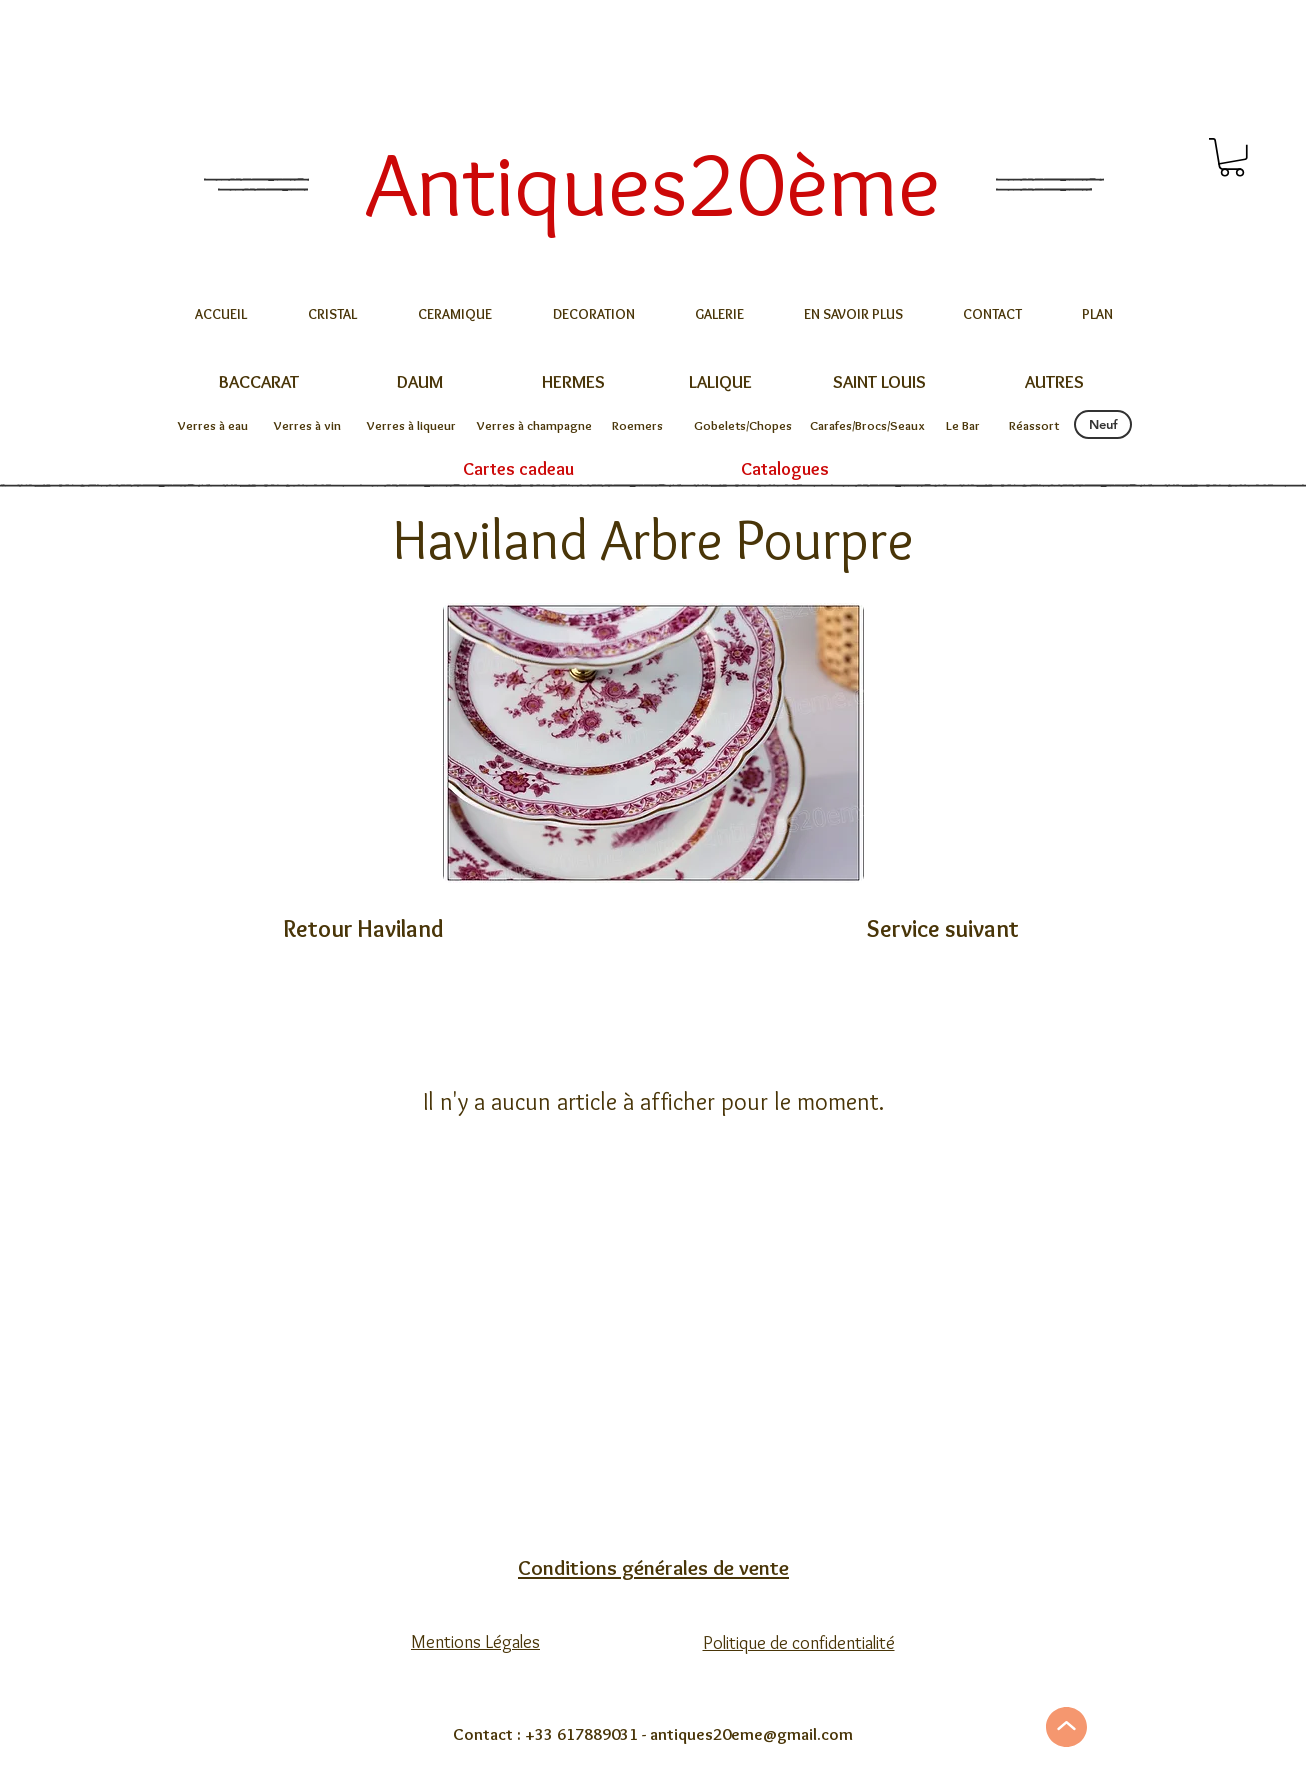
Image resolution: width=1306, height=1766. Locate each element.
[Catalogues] (785, 470)
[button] (1232, 157)
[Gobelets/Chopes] (743, 425)
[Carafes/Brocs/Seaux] (867, 425)
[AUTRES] (1054, 383)
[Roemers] (637, 425)
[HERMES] (573, 383)
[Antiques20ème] (652, 182)
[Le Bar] (963, 425)
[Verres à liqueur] (411, 425)
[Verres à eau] (213, 425)
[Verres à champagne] (534, 425)
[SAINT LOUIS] (879, 383)
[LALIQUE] (720, 383)
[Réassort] (1034, 425)
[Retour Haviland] (363, 928)
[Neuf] (1103, 424)
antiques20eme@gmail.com (751, 1734)
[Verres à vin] (307, 425)
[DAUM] (419, 383)
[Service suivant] (943, 928)
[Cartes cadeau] (518, 470)
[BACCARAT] (258, 383)
